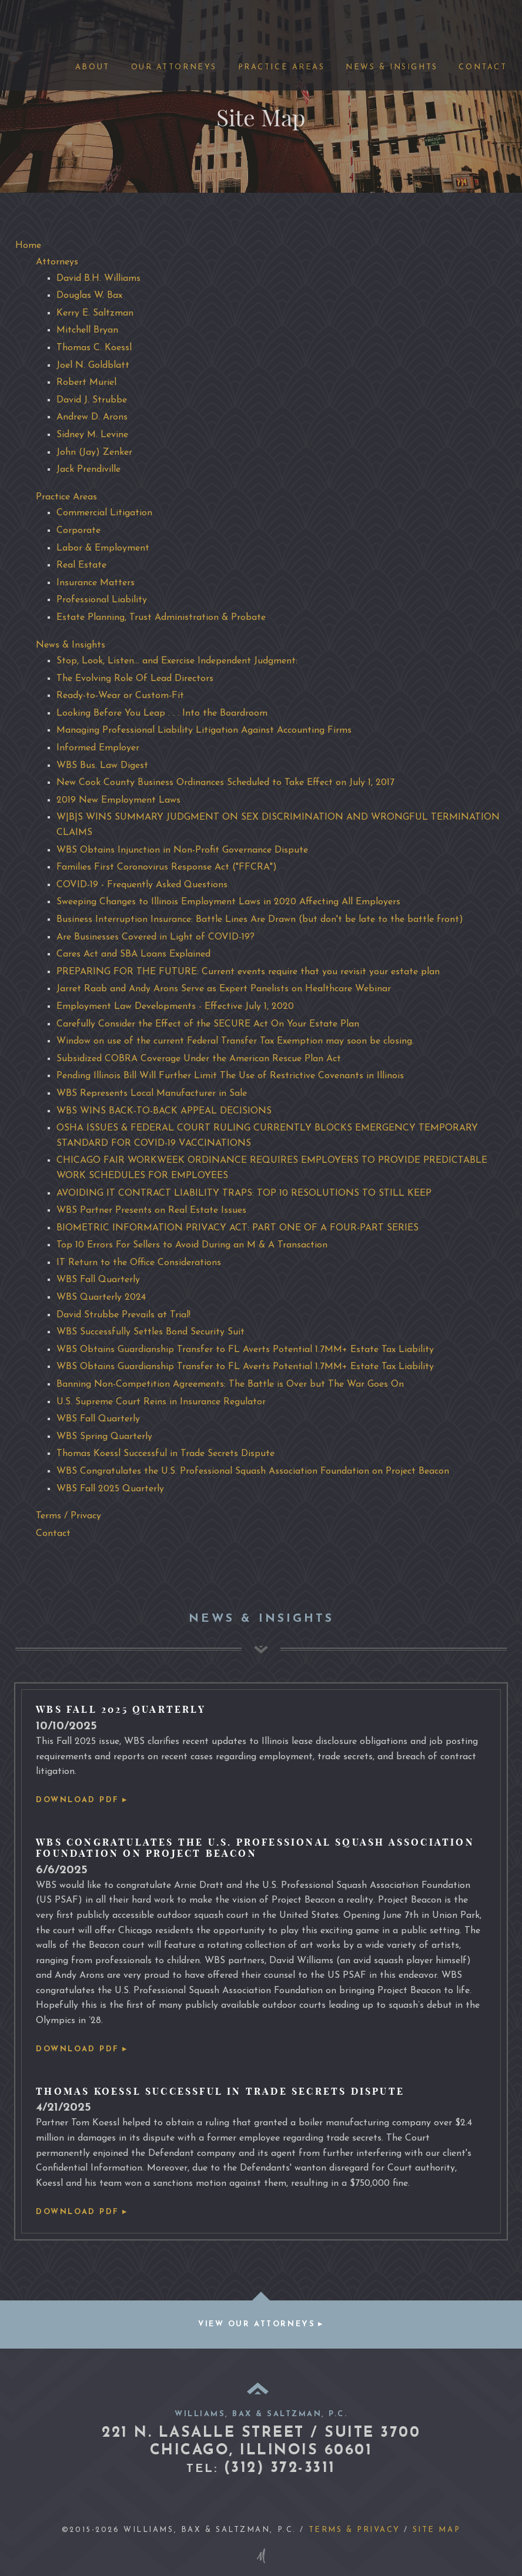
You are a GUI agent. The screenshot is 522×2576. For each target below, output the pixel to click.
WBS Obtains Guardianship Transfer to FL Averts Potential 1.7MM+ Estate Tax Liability (245, 1349)
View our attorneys (256, 2324)
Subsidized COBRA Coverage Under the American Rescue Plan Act (198, 1059)
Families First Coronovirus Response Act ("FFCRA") (166, 867)
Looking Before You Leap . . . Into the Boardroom (161, 713)
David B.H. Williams (98, 278)
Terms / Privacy (68, 1516)
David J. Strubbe (91, 400)
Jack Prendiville (88, 469)
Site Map (436, 2530)
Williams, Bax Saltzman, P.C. (44, 20)
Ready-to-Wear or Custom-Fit (120, 695)
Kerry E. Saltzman (94, 313)
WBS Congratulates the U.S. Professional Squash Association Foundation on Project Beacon (252, 1471)
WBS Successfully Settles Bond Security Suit (150, 1332)
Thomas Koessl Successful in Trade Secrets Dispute (165, 1453)
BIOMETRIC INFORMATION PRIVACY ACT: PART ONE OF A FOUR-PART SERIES (237, 1228)
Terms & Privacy (354, 2530)
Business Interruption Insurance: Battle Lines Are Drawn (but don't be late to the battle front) (259, 919)
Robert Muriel (86, 382)
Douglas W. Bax (89, 295)
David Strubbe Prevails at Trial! (123, 1315)
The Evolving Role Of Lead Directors (134, 678)
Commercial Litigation (104, 513)
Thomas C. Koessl (94, 348)
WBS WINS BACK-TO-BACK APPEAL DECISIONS (164, 1111)
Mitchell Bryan (87, 330)
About (92, 67)
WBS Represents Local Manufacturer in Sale (151, 1093)
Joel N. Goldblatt (92, 365)
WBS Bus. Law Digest (102, 765)
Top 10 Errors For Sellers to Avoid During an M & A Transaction (191, 1245)
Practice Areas (281, 67)
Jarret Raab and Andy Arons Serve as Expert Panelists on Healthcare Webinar (223, 989)
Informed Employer (97, 748)
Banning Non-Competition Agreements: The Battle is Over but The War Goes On (230, 1384)
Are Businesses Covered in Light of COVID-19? (155, 937)
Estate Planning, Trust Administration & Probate (161, 617)
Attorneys (57, 262)
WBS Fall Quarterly (98, 1279)
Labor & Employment (102, 548)
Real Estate (81, 565)
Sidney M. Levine (92, 435)
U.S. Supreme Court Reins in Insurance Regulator (161, 1402)
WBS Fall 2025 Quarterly (110, 1489)
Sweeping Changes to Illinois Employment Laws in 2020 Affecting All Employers (228, 902)
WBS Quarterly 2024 (101, 1297)
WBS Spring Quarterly (104, 1436)
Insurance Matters (95, 583)
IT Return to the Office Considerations (138, 1262)
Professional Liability (101, 600)
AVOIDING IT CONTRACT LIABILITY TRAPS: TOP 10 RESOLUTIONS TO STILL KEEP (243, 1193)
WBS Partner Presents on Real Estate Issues (151, 1210)
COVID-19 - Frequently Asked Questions (141, 885)
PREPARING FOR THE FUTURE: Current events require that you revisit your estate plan (248, 972)
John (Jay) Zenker (94, 452)
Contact (483, 67)
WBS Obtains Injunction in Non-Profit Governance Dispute (182, 850)
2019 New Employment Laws (118, 800)
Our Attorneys (174, 67)
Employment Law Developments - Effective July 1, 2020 (175, 1006)
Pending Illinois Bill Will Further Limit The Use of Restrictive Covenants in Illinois (230, 1076)
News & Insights (391, 67)
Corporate (78, 530)
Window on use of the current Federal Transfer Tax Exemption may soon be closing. (235, 1041)
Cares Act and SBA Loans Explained (133, 954)
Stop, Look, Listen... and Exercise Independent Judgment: (176, 661)
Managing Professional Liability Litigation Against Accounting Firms (204, 730)
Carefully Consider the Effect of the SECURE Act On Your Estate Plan (207, 1024)
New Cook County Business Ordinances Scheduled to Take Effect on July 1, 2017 (225, 782)
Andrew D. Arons (92, 417)
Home (28, 245)
